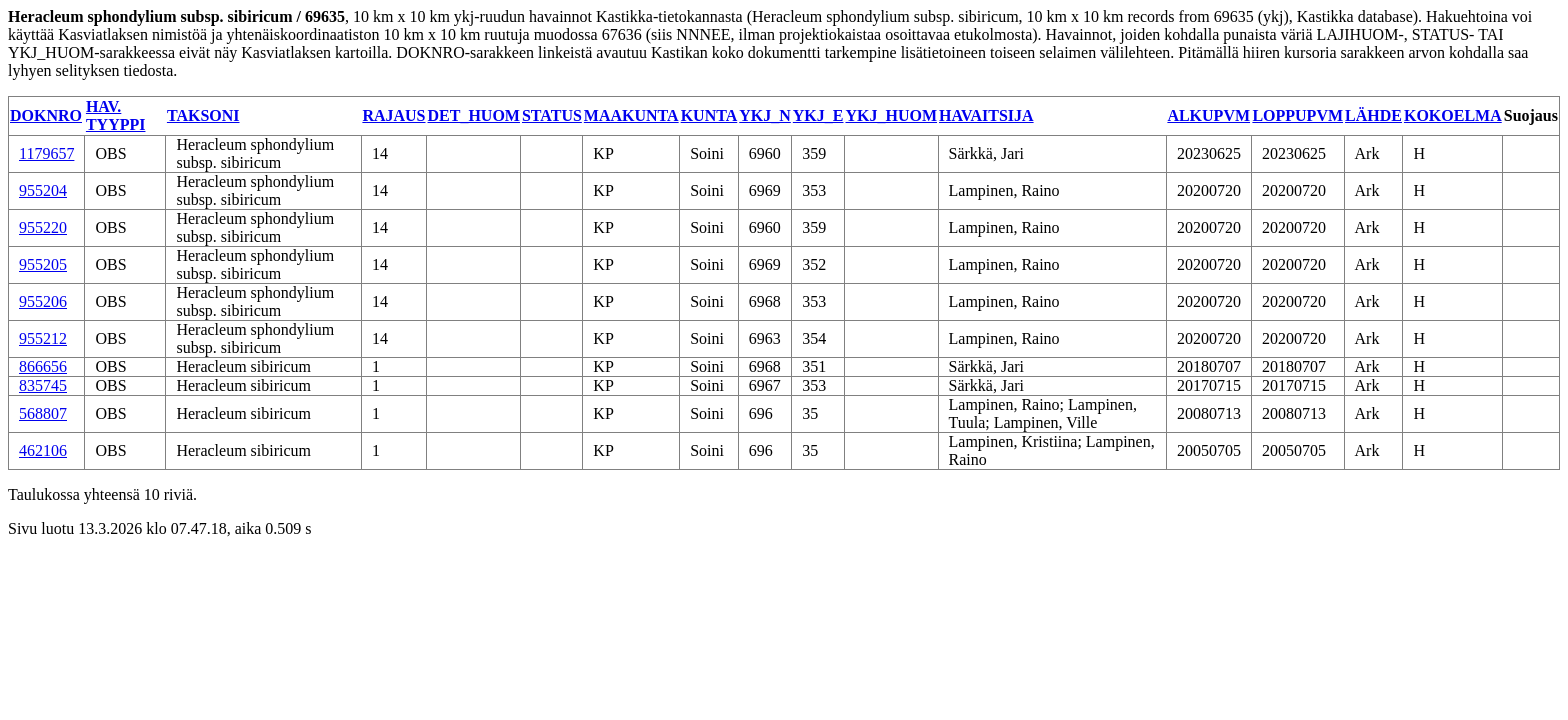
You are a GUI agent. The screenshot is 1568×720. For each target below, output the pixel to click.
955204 (43, 190)
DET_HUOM (474, 115)
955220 (43, 227)
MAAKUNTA (631, 115)
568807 (43, 413)
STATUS (552, 115)
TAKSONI (203, 115)
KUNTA (709, 115)
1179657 (46, 153)
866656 (43, 366)
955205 (43, 264)
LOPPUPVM (1297, 115)
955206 (43, 301)
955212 (43, 338)
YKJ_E (818, 115)
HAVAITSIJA (986, 115)
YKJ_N (765, 115)
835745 (43, 385)
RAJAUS (393, 115)
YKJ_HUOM (891, 115)
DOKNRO (46, 115)
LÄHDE (1373, 115)
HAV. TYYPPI (116, 115)
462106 (43, 450)
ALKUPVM (1208, 115)
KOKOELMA (1453, 115)
